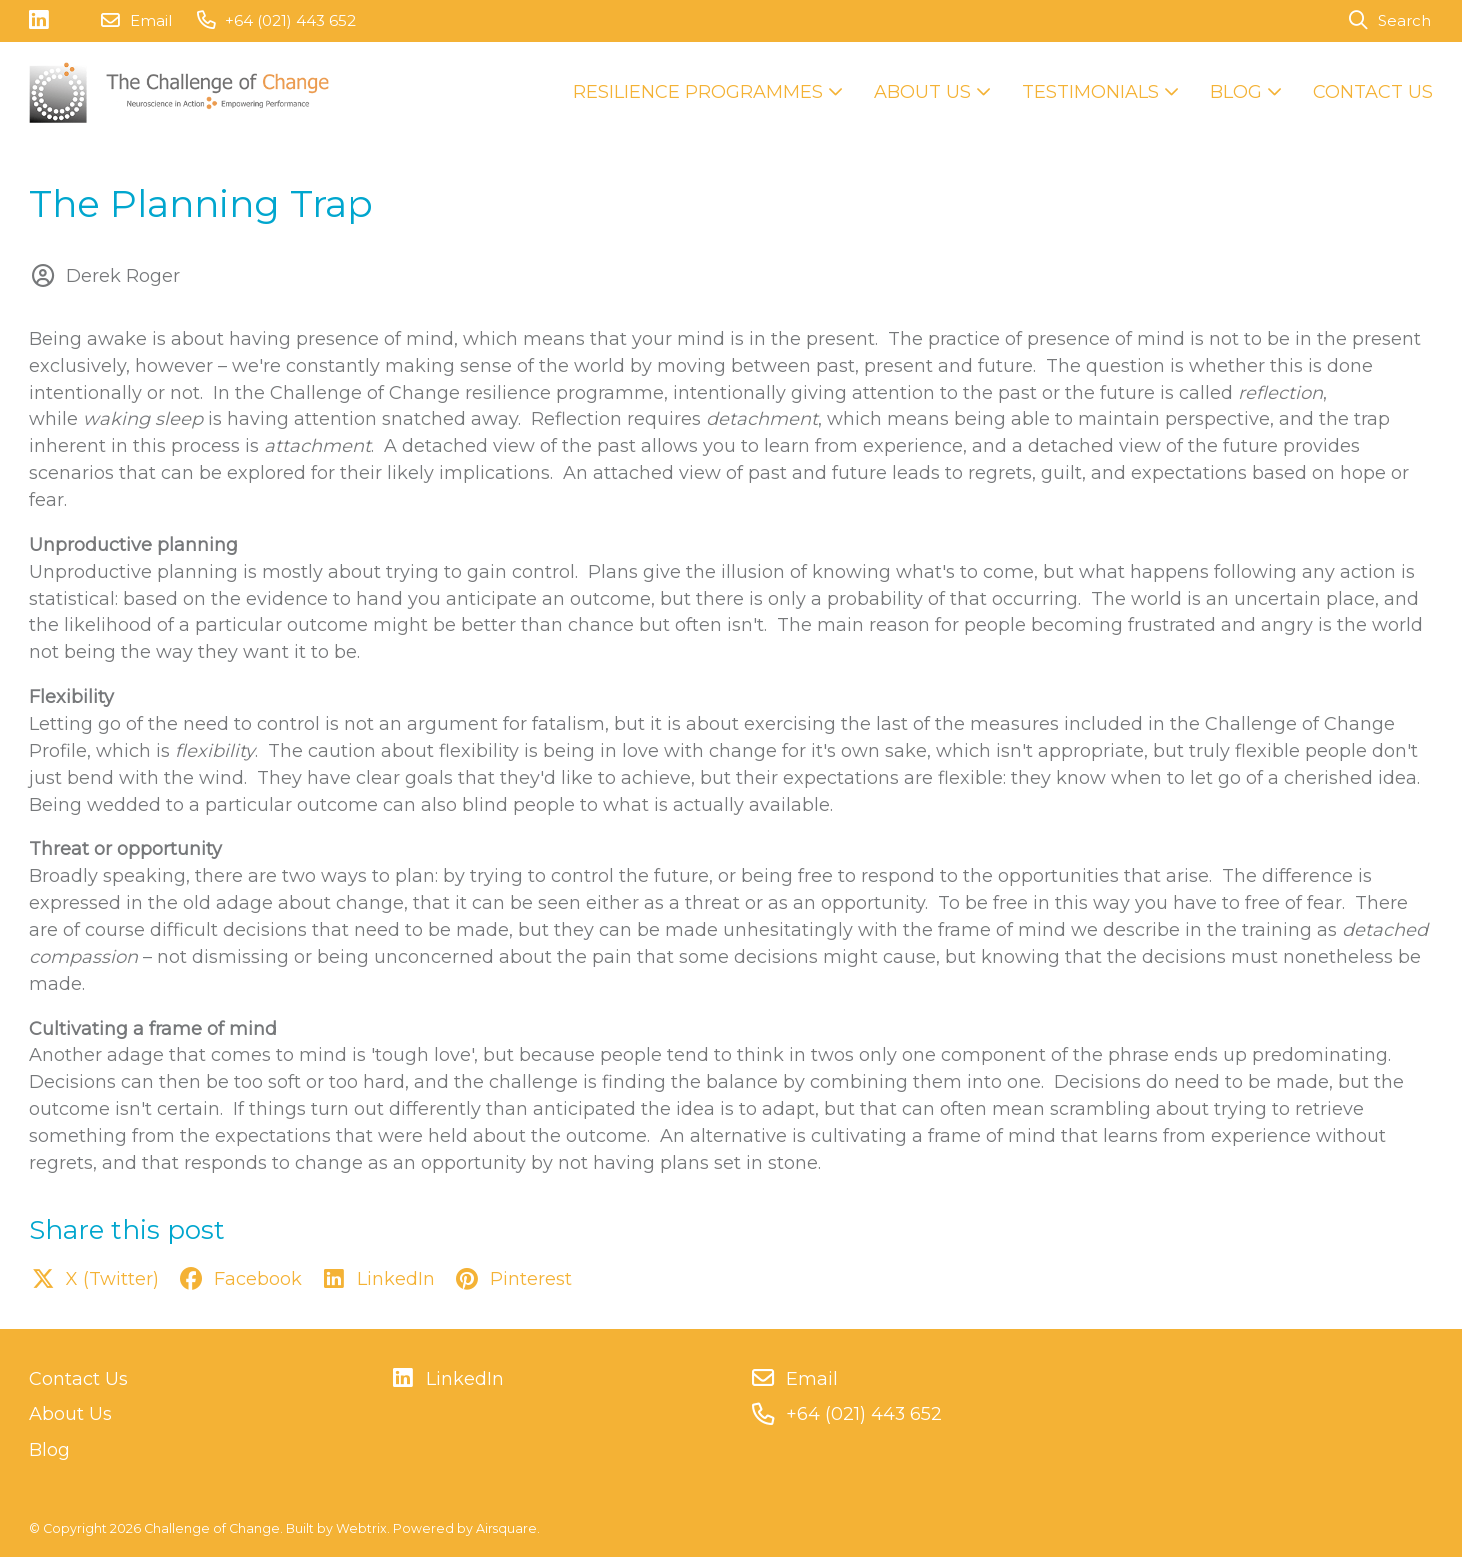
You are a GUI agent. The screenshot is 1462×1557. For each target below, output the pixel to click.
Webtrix (361, 1528)
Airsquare (506, 1528)
